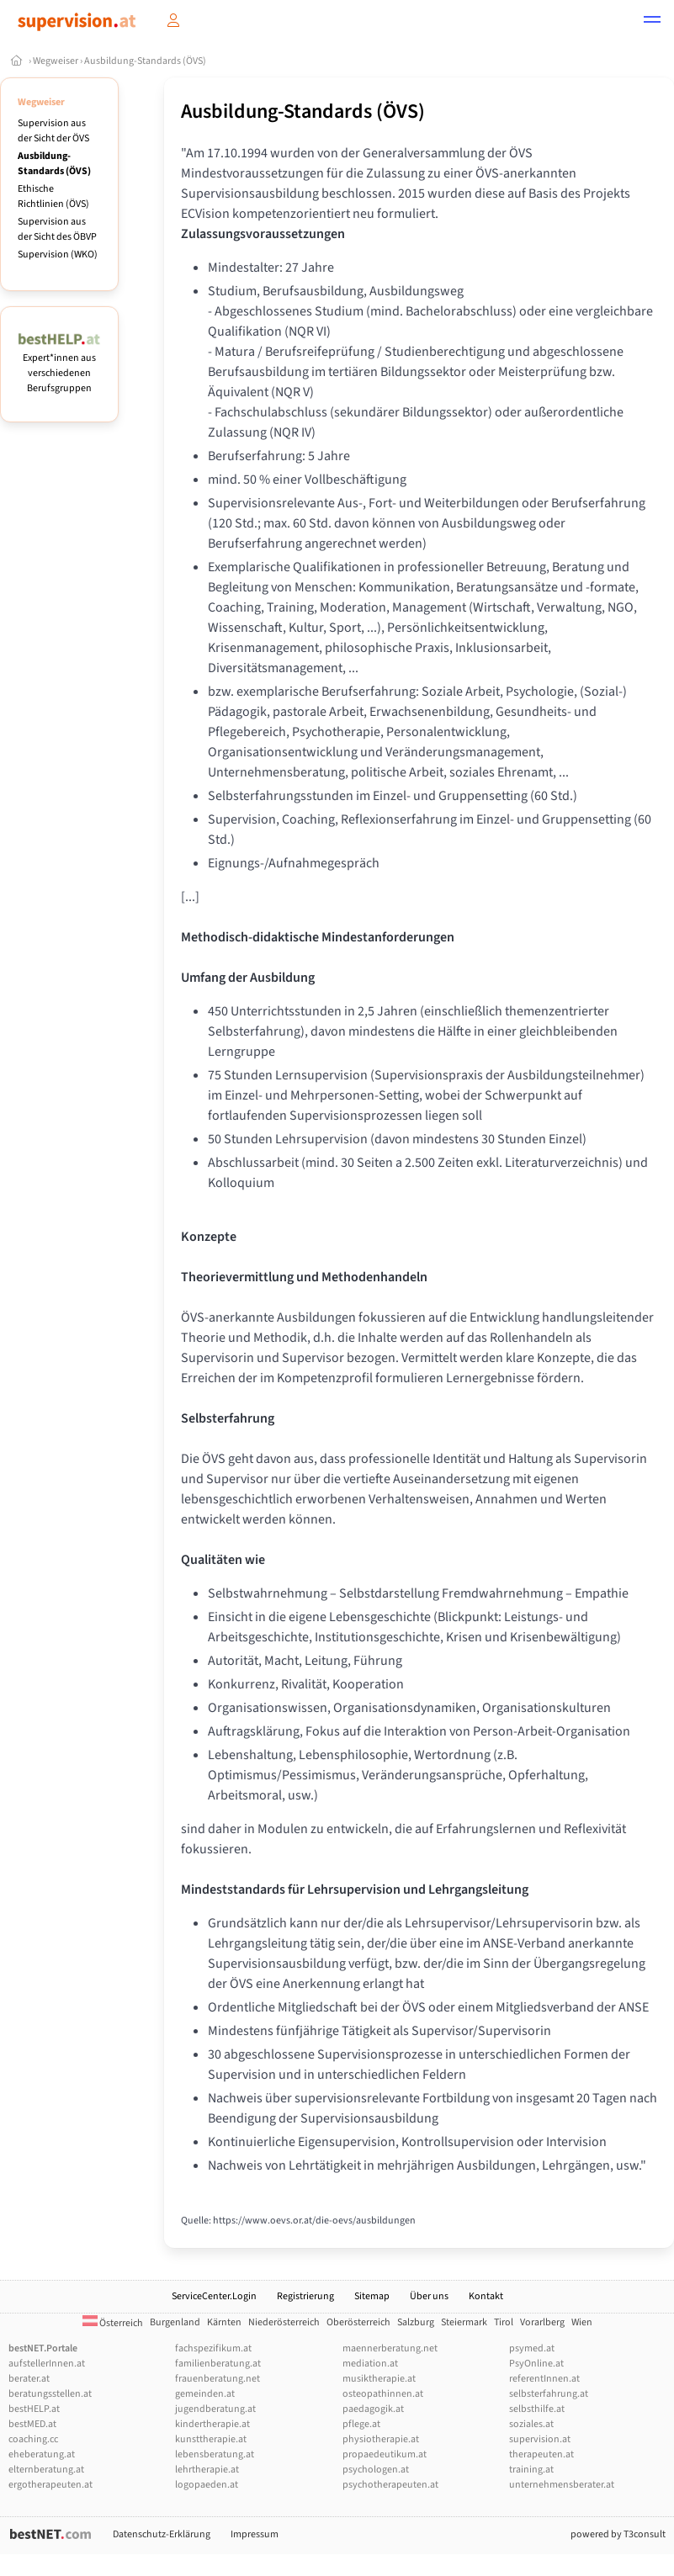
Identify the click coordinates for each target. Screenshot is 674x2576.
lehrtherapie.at (207, 2469)
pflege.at (361, 2424)
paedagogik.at (373, 2409)
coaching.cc (33, 2439)
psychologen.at (375, 2469)
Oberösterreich (358, 2322)
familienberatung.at (218, 2363)
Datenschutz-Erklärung (161, 2534)
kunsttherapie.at (211, 2439)
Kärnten (224, 2322)
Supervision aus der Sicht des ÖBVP (57, 229)
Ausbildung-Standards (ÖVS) (145, 61)
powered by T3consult (618, 2534)
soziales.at (531, 2424)
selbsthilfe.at (537, 2409)
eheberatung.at (41, 2454)
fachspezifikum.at (213, 2348)
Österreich (112, 2323)
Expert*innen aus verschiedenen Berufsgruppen (59, 365)
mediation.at (370, 2363)
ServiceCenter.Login (214, 2296)
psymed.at (532, 2348)
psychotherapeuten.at (390, 2485)
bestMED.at (32, 2424)
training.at (531, 2469)
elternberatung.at (46, 2469)
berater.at (29, 2379)
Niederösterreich (284, 2322)
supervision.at (540, 2439)
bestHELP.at (34, 2409)
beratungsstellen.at (50, 2394)
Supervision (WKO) (58, 254)
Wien (581, 2322)
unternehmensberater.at (561, 2485)
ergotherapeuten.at (50, 2485)
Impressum (255, 2534)
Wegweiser (55, 61)
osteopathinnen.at (382, 2394)
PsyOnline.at (536, 2363)
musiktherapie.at (379, 2379)
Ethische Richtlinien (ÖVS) (53, 196)
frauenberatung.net (217, 2379)
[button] (652, 22)
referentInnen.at (544, 2379)
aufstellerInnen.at (46, 2363)
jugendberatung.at (215, 2409)
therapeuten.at (541, 2454)
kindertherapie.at (212, 2424)
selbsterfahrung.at (548, 2394)
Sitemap (372, 2296)
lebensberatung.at (214, 2454)
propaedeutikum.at (384, 2454)
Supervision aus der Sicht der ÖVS (53, 131)
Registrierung (305, 2296)
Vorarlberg (542, 2322)
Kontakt (486, 2296)
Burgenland (175, 2322)
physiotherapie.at (380, 2439)
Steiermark (464, 2322)
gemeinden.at (205, 2394)
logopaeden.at (206, 2485)
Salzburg (415, 2322)
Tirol (503, 2322)
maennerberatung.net (390, 2348)
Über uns (429, 2296)
